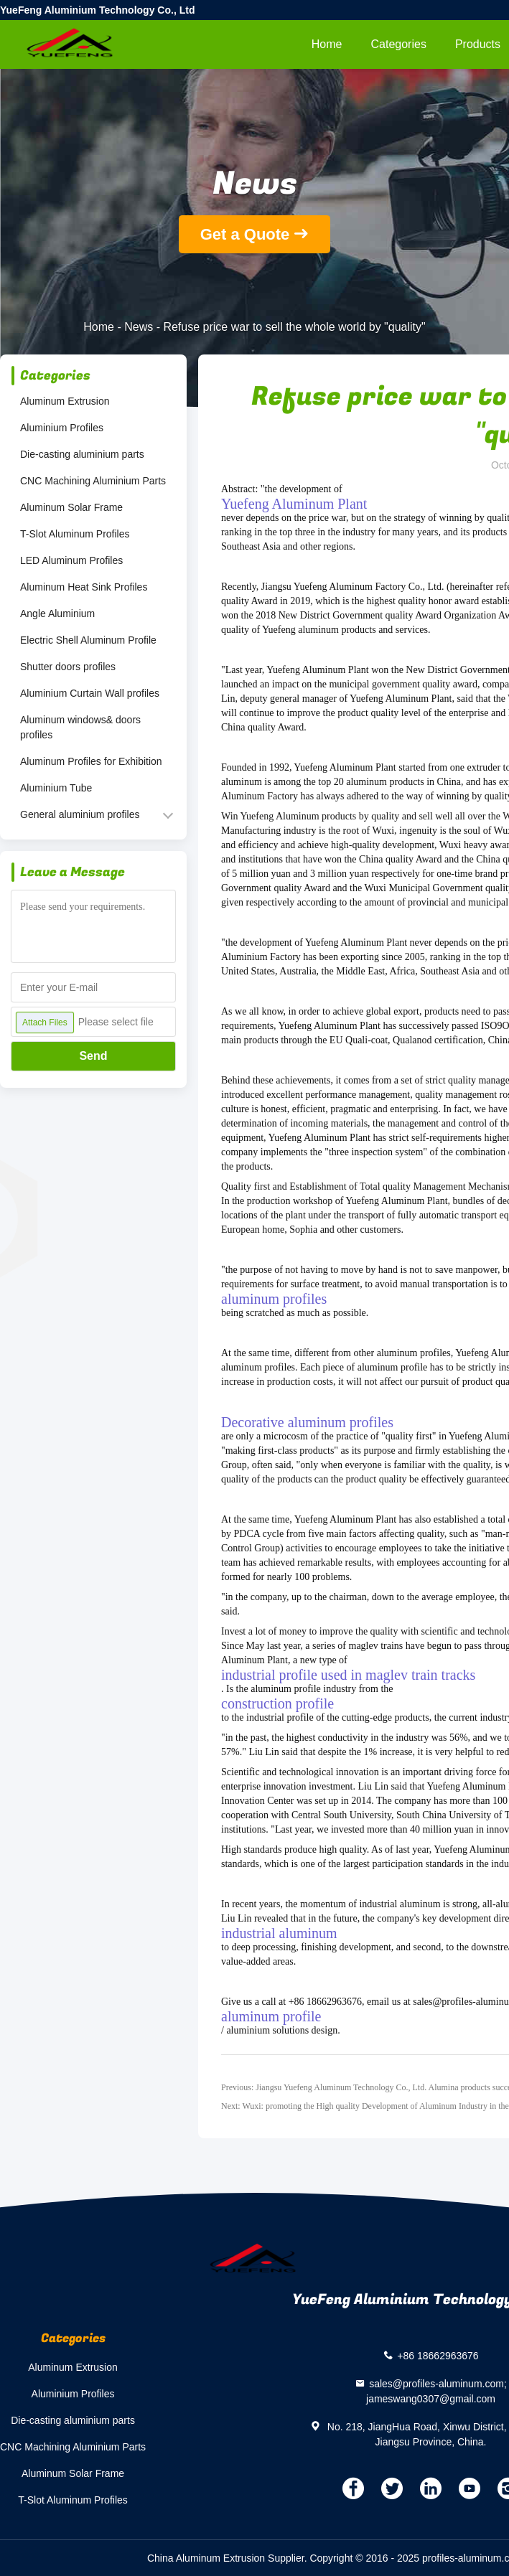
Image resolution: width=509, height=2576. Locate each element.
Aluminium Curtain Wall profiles (89, 693)
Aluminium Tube (56, 788)
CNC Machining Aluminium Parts (93, 480)
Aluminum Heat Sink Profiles (83, 587)
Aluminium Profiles (61, 427)
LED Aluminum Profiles (71, 560)
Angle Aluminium (57, 613)
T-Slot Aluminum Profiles (75, 534)
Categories (398, 44)
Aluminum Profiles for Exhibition (91, 761)
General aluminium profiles (80, 814)
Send (93, 1056)
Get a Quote (245, 234)
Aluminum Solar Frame (71, 507)
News (138, 327)
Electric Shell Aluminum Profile (88, 640)
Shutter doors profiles (68, 666)
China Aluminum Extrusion (206, 2558)
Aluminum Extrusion (65, 401)
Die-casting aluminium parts (82, 454)
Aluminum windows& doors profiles (80, 727)
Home (327, 44)
